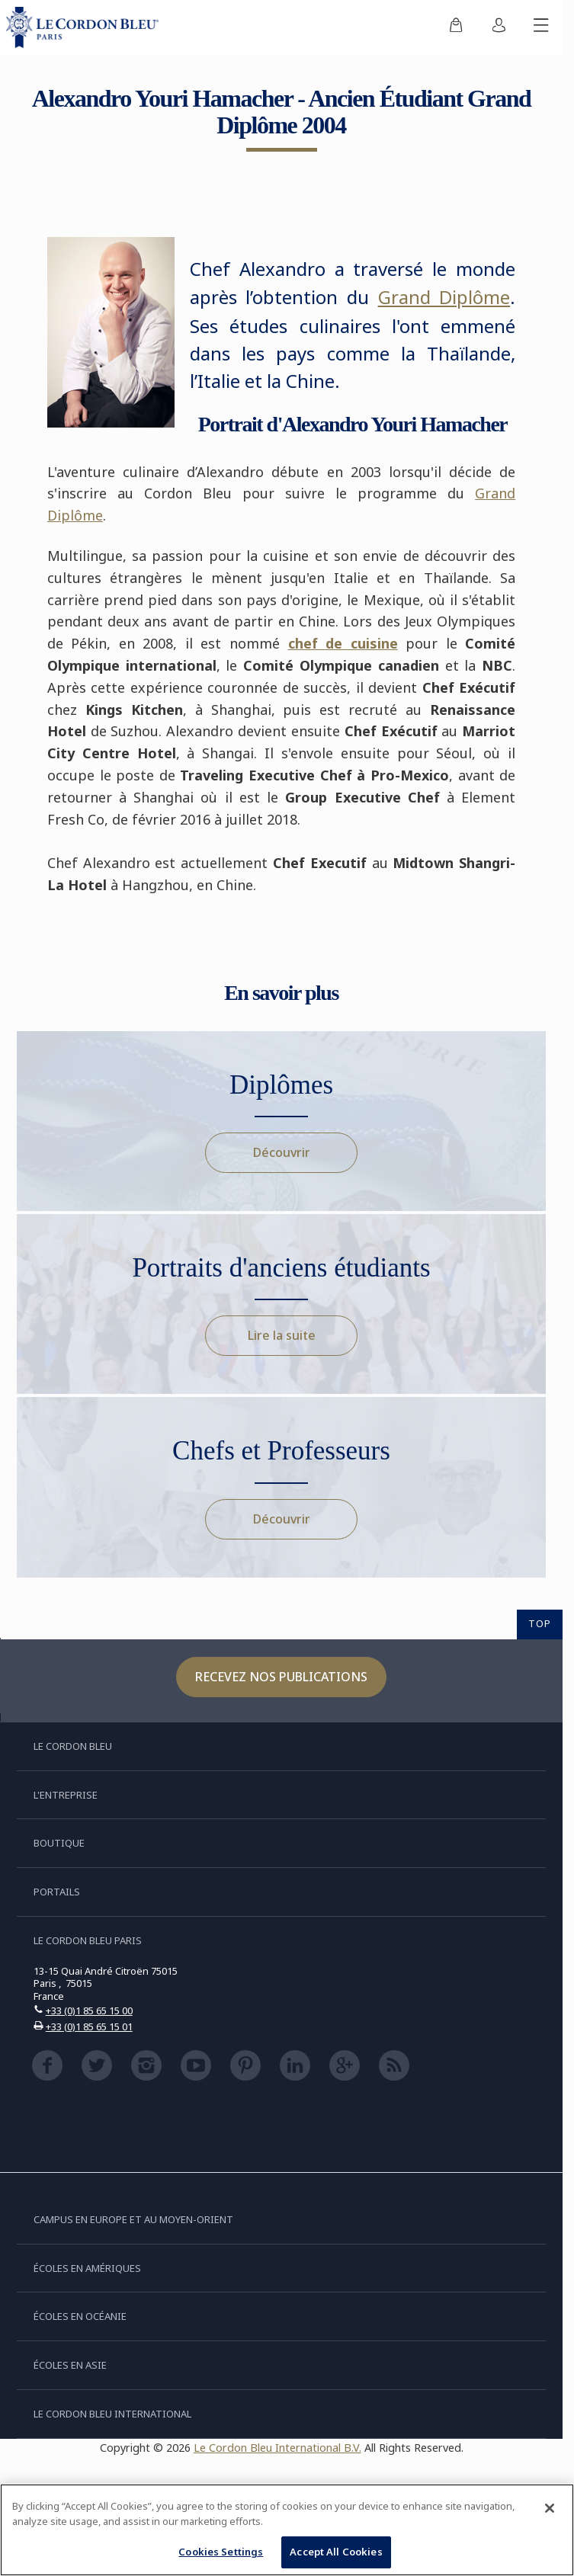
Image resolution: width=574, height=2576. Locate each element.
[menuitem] (456, 27)
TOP (539, 1623)
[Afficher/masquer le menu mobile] (541, 27)
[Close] (549, 2508)
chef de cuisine (343, 643)
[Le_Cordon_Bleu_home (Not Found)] (85, 27)
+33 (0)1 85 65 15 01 (89, 2026)
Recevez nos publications (281, 1676)
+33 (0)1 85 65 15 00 (89, 2010)
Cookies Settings (220, 2551)
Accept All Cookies (336, 2551)
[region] (287, 2530)
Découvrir (281, 1152)
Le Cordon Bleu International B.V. (277, 2447)
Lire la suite (282, 1335)
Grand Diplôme (444, 296)
